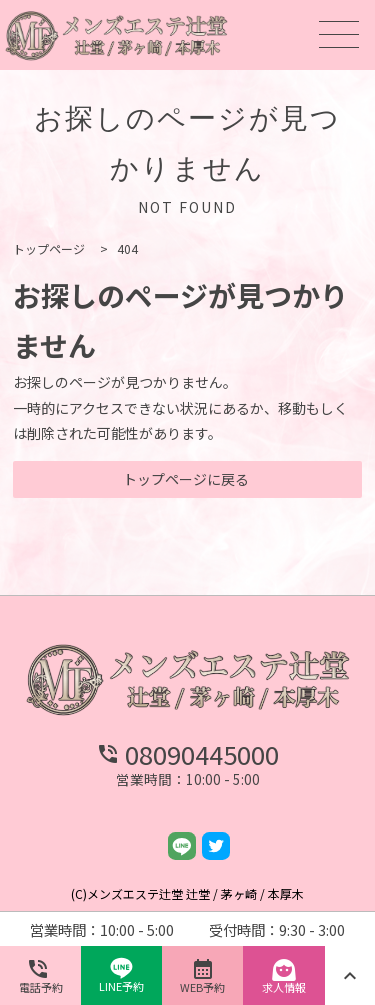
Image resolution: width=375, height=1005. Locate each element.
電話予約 (41, 976)
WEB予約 (202, 976)
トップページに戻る (186, 479)
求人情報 (284, 976)
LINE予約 (121, 975)
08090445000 (187, 754)
